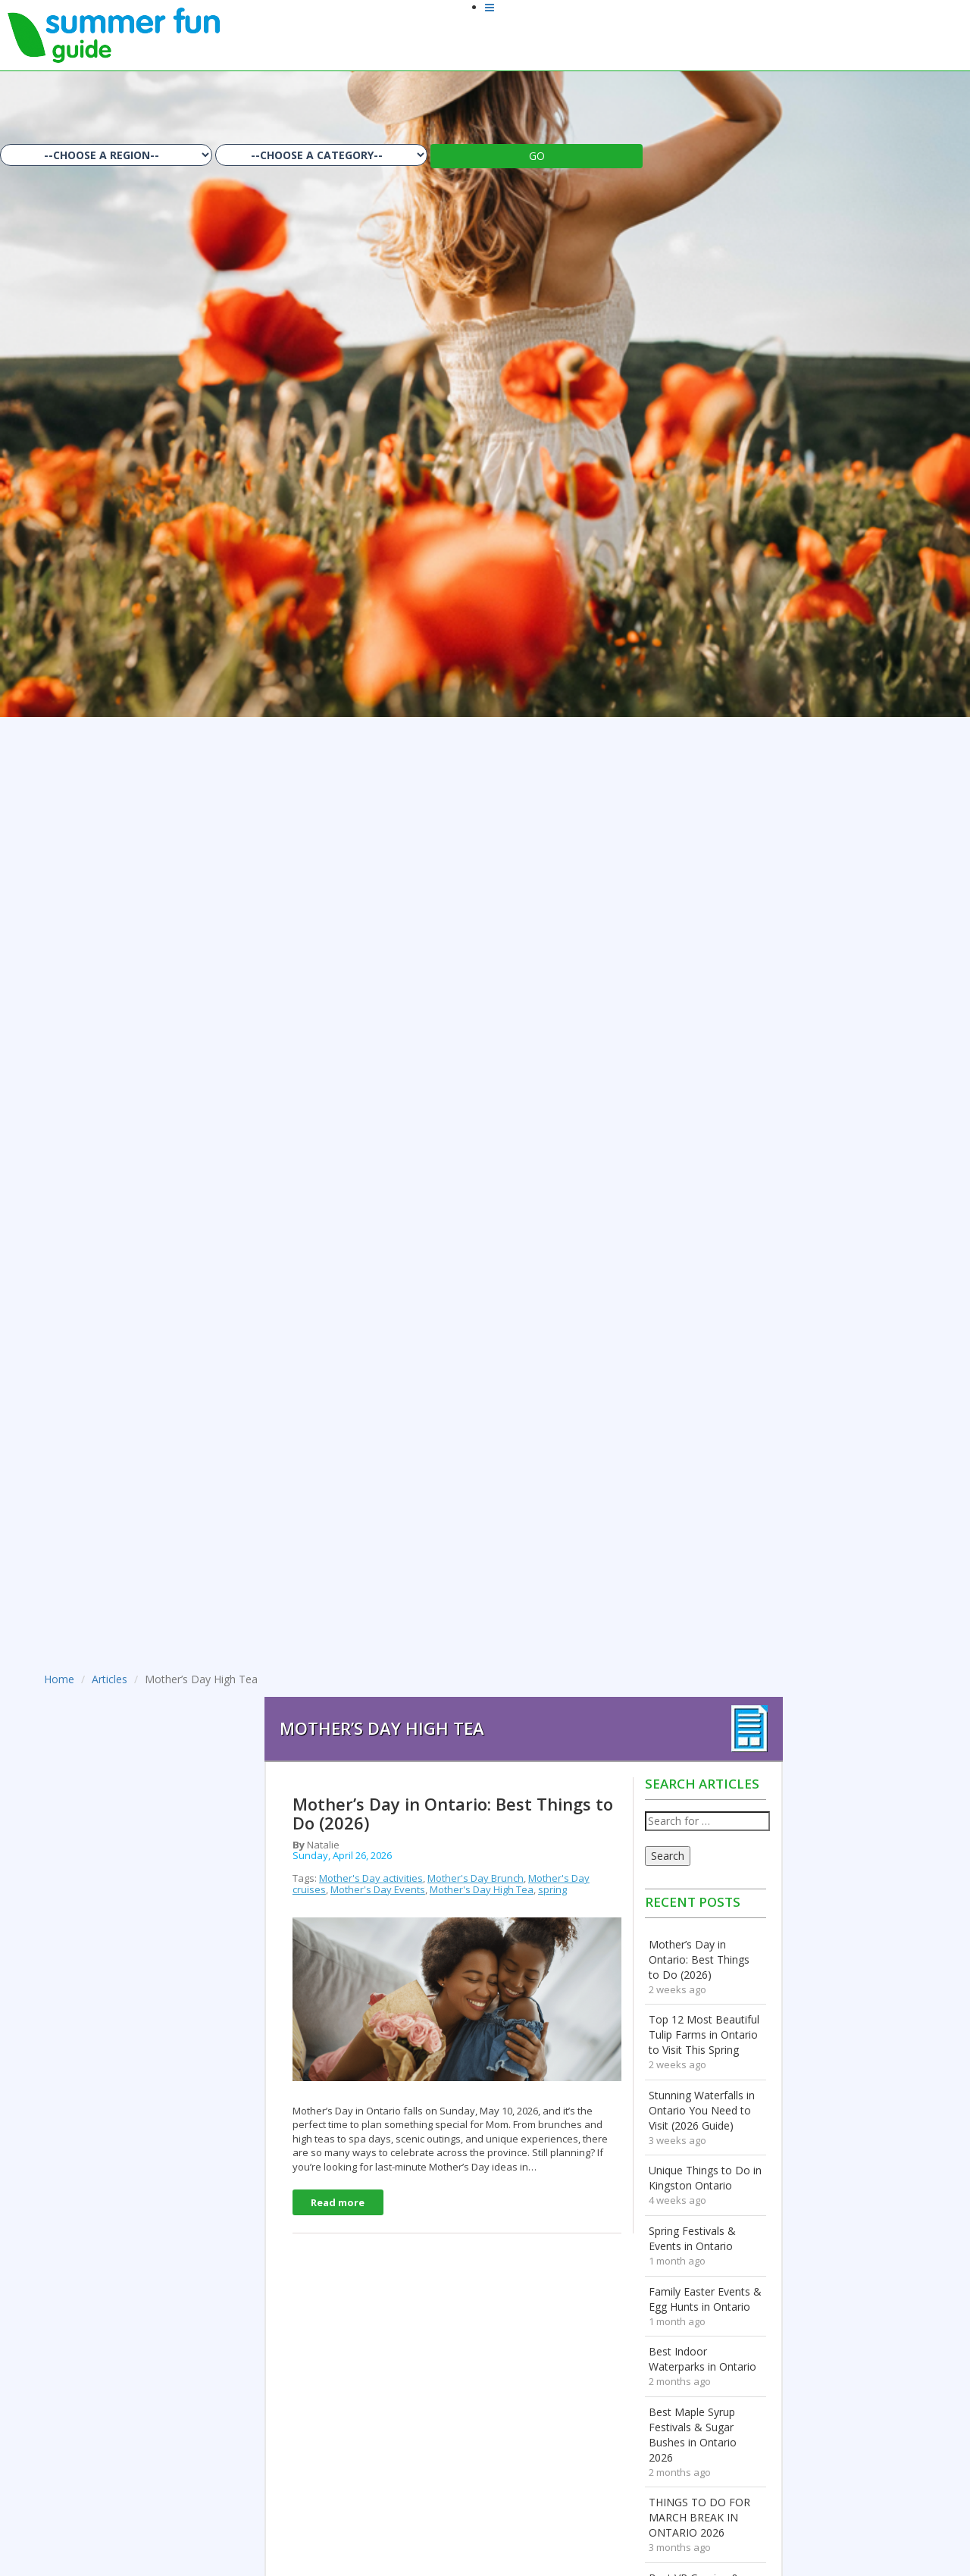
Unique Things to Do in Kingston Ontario (705, 2178)
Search (667, 1855)
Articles (109, 1679)
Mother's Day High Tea (482, 1889)
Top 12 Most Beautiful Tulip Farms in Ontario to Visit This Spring (704, 2034)
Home (59, 1679)
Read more (338, 2202)
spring (552, 1889)
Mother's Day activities (371, 1878)
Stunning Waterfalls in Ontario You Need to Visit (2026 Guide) (702, 2110)
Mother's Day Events (377, 1889)
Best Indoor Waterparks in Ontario (702, 2359)
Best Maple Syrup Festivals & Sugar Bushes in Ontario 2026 (693, 2435)
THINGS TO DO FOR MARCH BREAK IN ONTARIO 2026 (699, 2517)
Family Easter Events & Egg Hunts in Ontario (705, 2299)
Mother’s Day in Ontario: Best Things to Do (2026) (699, 1959)
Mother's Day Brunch (475, 1878)
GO (537, 156)
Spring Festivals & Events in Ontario (692, 2238)
